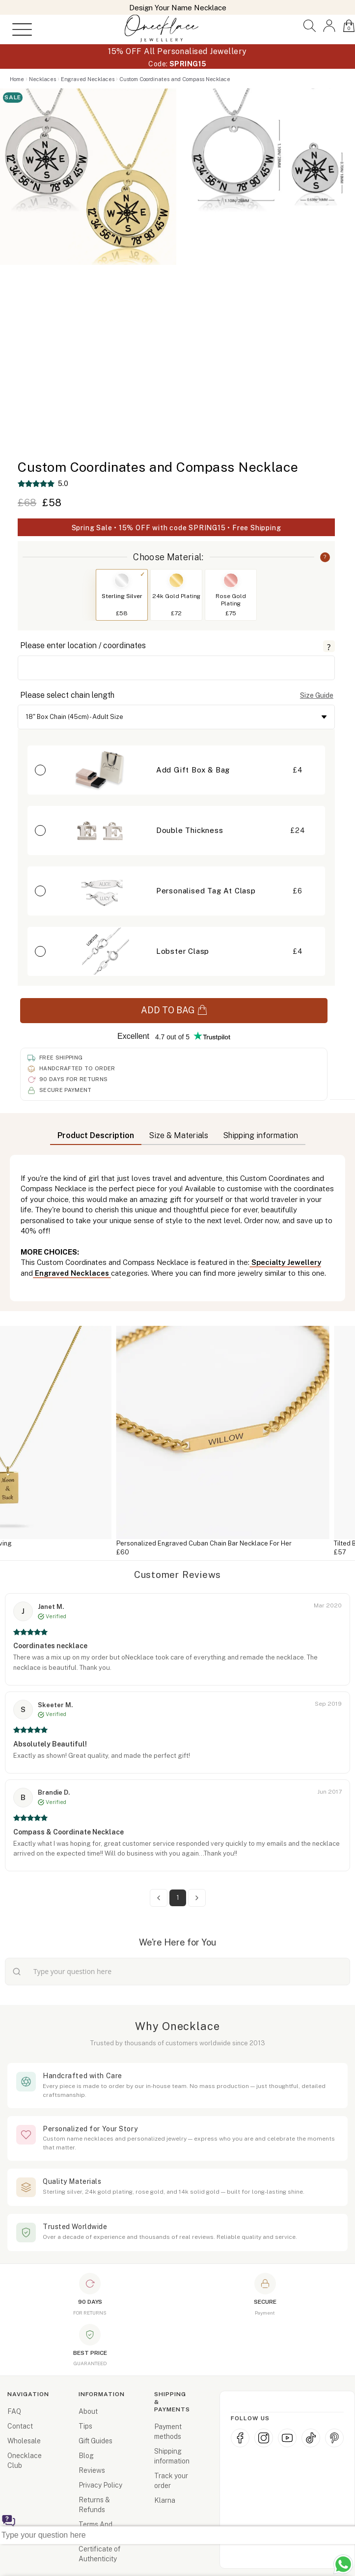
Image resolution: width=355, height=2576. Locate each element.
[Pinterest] (334, 2438)
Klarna (164, 2500)
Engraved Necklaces (72, 1273)
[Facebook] (240, 2438)
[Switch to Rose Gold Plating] (230, 580)
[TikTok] (310, 2438)
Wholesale (24, 2441)
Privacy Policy (100, 2485)
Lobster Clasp (182, 951)
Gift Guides (95, 2441)
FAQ (14, 2411)
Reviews (92, 2470)
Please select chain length (67, 695)
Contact (20, 2426)
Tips (85, 2426)
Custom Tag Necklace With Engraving (128, 1543)
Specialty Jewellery (285, 1262)
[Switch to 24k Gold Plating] (176, 580)
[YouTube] (287, 2438)
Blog (86, 2456)
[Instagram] (263, 2438)
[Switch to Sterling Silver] (121, 580)
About (88, 2411)
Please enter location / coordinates (83, 645)
